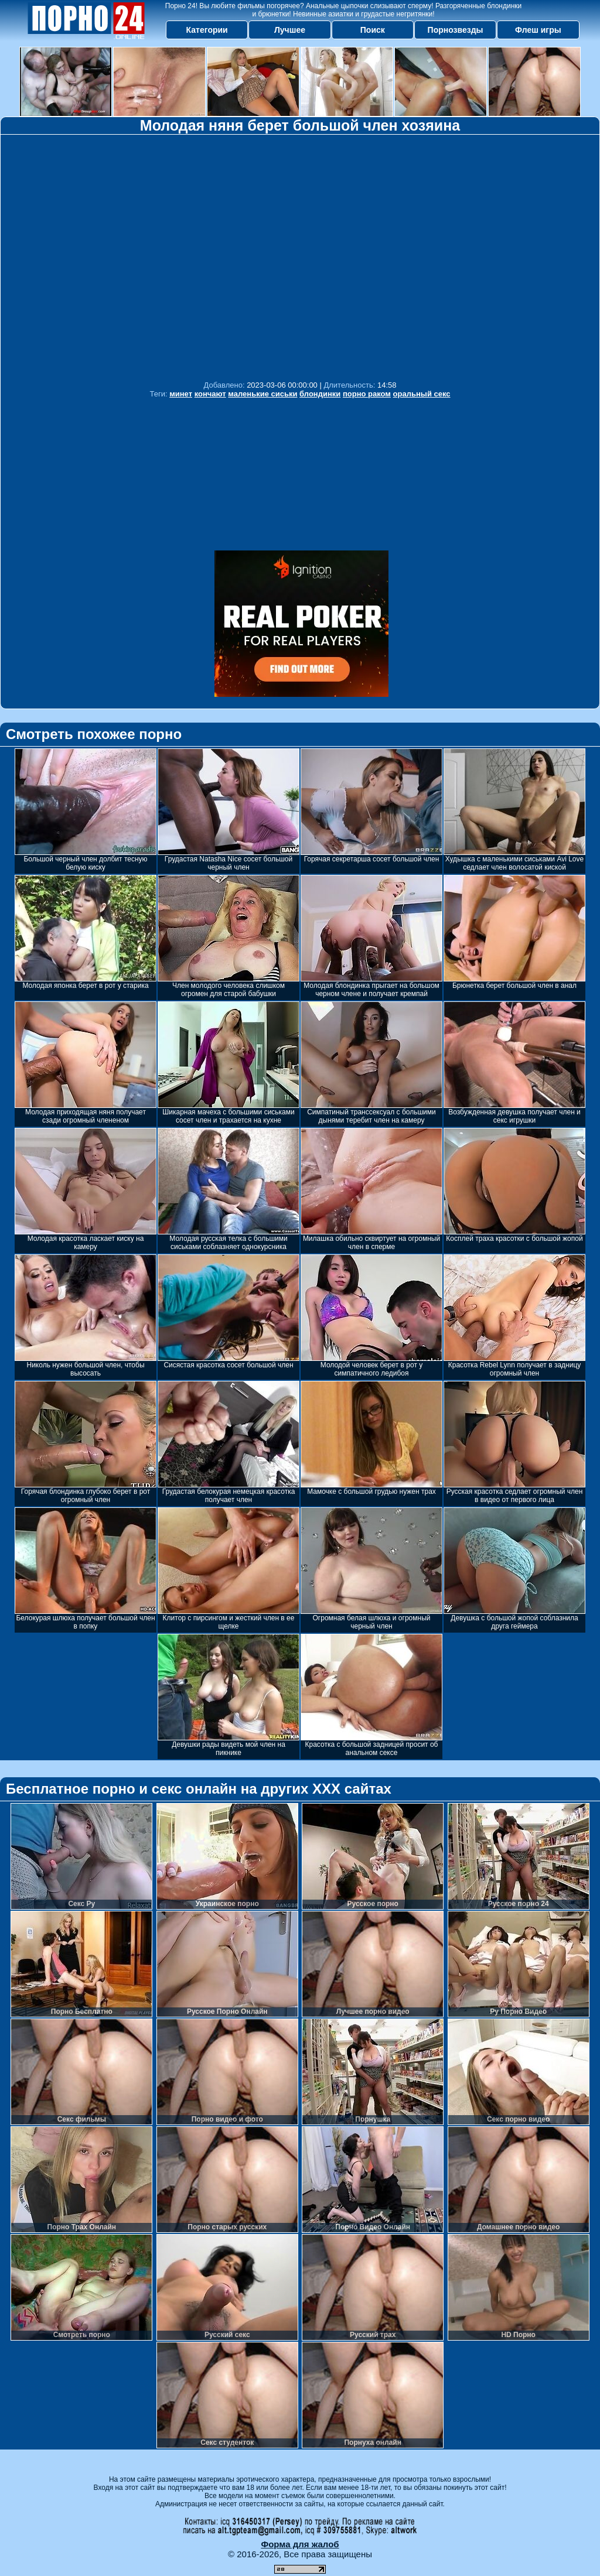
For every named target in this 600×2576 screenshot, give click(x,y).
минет (180, 393)
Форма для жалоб (300, 2544)
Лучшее (289, 30)
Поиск (372, 30)
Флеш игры (538, 30)
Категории (207, 30)
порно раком (367, 393)
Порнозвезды (455, 30)
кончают (210, 393)
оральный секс (422, 393)
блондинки (319, 393)
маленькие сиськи (262, 393)
